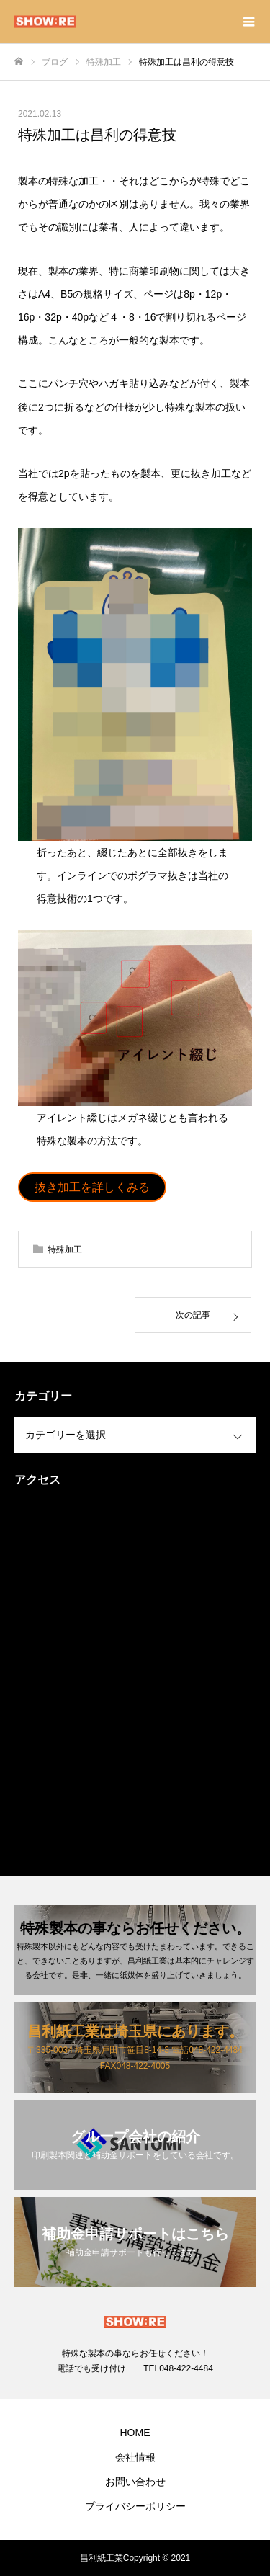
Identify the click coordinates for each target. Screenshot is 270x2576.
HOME (135, 2432)
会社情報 (135, 2457)
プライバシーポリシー (135, 2506)
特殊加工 (65, 1249)
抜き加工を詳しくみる (92, 1187)
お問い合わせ (135, 2481)
